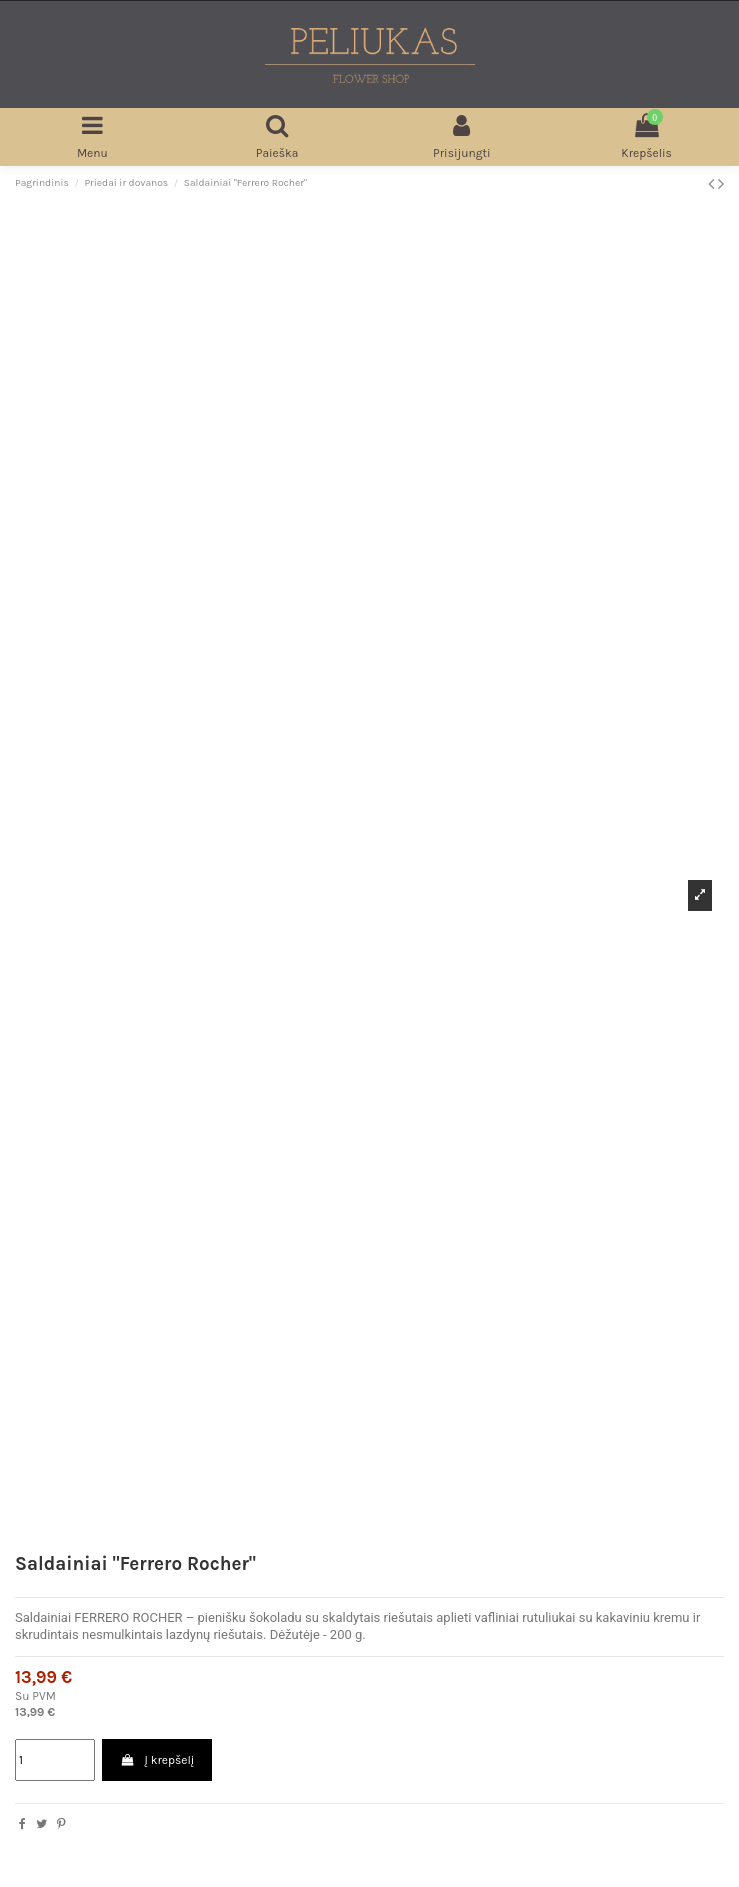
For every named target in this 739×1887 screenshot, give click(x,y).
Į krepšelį (157, 1760)
